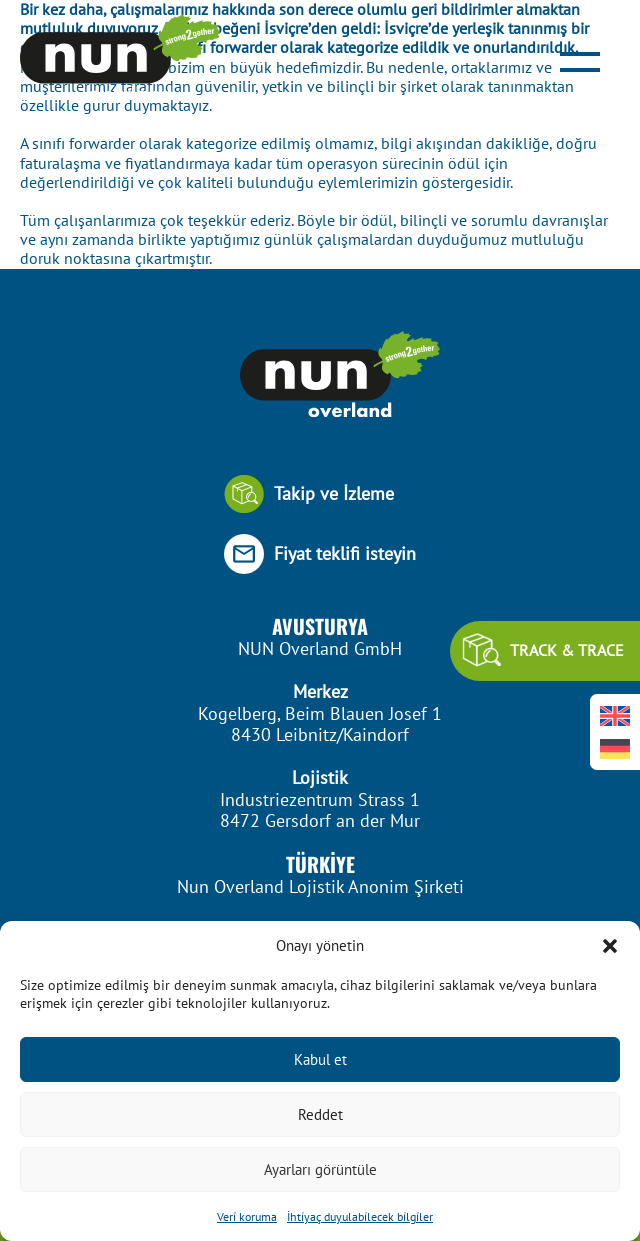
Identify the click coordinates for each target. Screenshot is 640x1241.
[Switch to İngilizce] (615, 715)
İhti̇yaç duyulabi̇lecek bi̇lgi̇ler (360, 1216)
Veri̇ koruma (247, 1216)
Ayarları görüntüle (320, 1169)
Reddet (320, 1114)
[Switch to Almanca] (615, 748)
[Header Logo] (120, 59)
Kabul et (320, 1059)
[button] (610, 946)
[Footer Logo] (320, 376)
